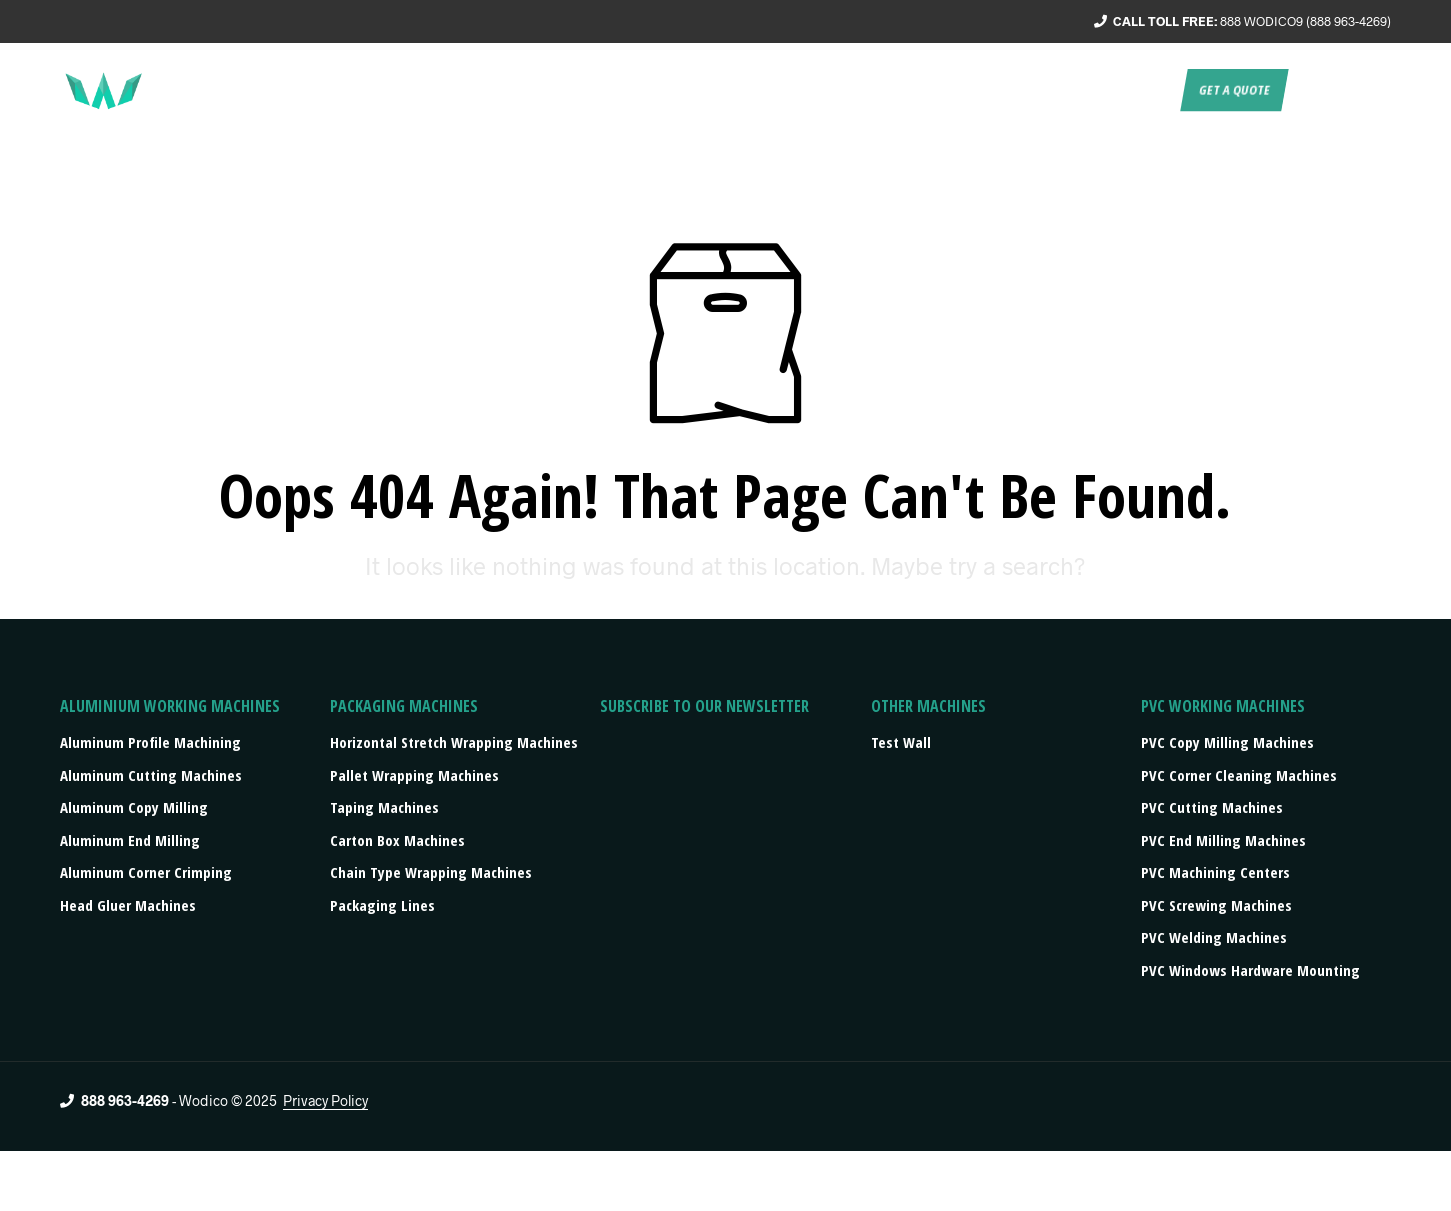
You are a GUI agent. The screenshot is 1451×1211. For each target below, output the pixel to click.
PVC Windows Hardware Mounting (1250, 970)
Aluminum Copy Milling (134, 807)
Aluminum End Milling (130, 840)
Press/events (1042, 90)
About (689, 90)
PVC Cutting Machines (1212, 807)
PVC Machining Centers (1215, 872)
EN (1310, 90)
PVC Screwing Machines (1216, 905)
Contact (1140, 90)
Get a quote (1234, 90)
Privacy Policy (325, 1101)
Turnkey (842, 90)
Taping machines (384, 807)
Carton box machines (397, 840)
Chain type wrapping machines (431, 872)
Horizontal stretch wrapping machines (454, 742)
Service (762, 90)
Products (929, 90)
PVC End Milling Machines (1223, 840)
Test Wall (901, 742)
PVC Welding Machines (1214, 937)
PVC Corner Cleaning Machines (1239, 775)
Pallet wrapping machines (414, 775)
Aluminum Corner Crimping (146, 872)
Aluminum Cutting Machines (151, 775)
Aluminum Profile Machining (150, 742)
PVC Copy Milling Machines (1227, 742)
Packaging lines (382, 905)
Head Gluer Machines (128, 905)
